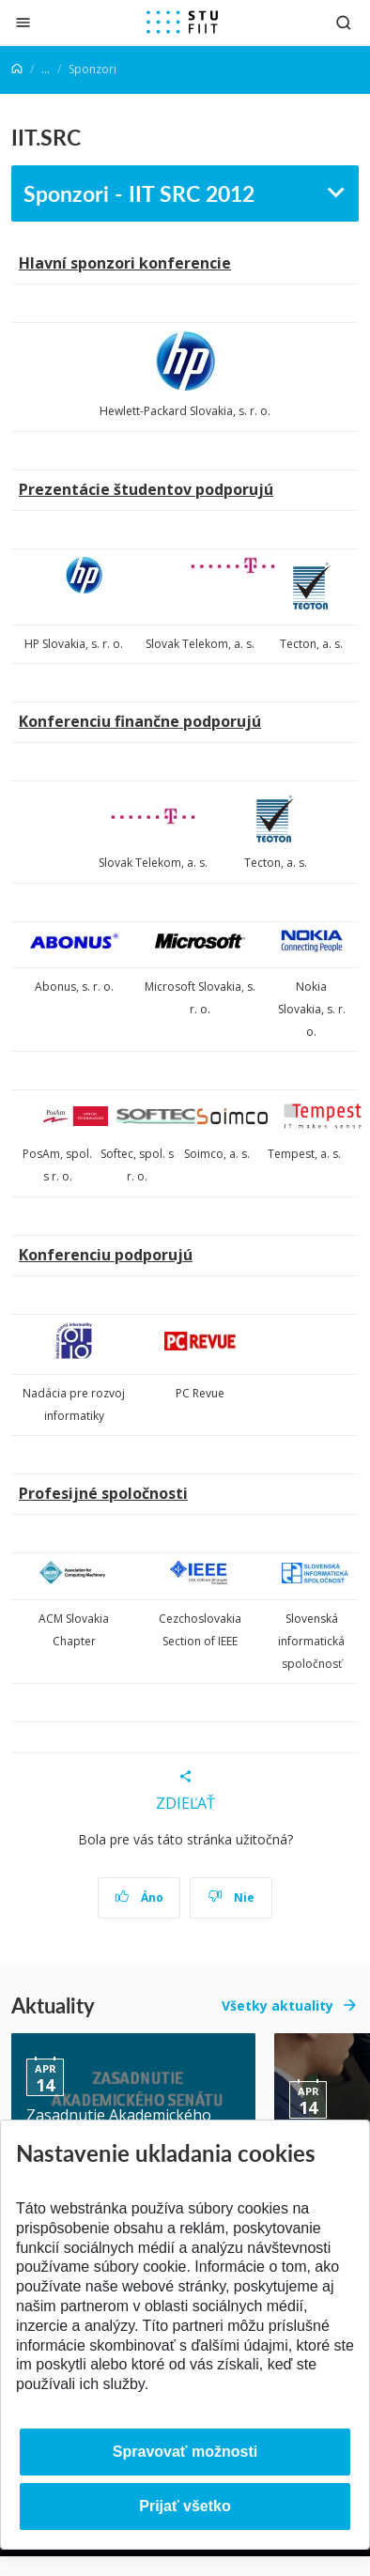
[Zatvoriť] (23, 22)
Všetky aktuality (277, 2005)
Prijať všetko (185, 2506)
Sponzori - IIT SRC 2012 (138, 192)
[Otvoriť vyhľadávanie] (343, 22)
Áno (139, 1897)
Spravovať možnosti (185, 2452)
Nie (231, 1897)
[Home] (17, 69)
